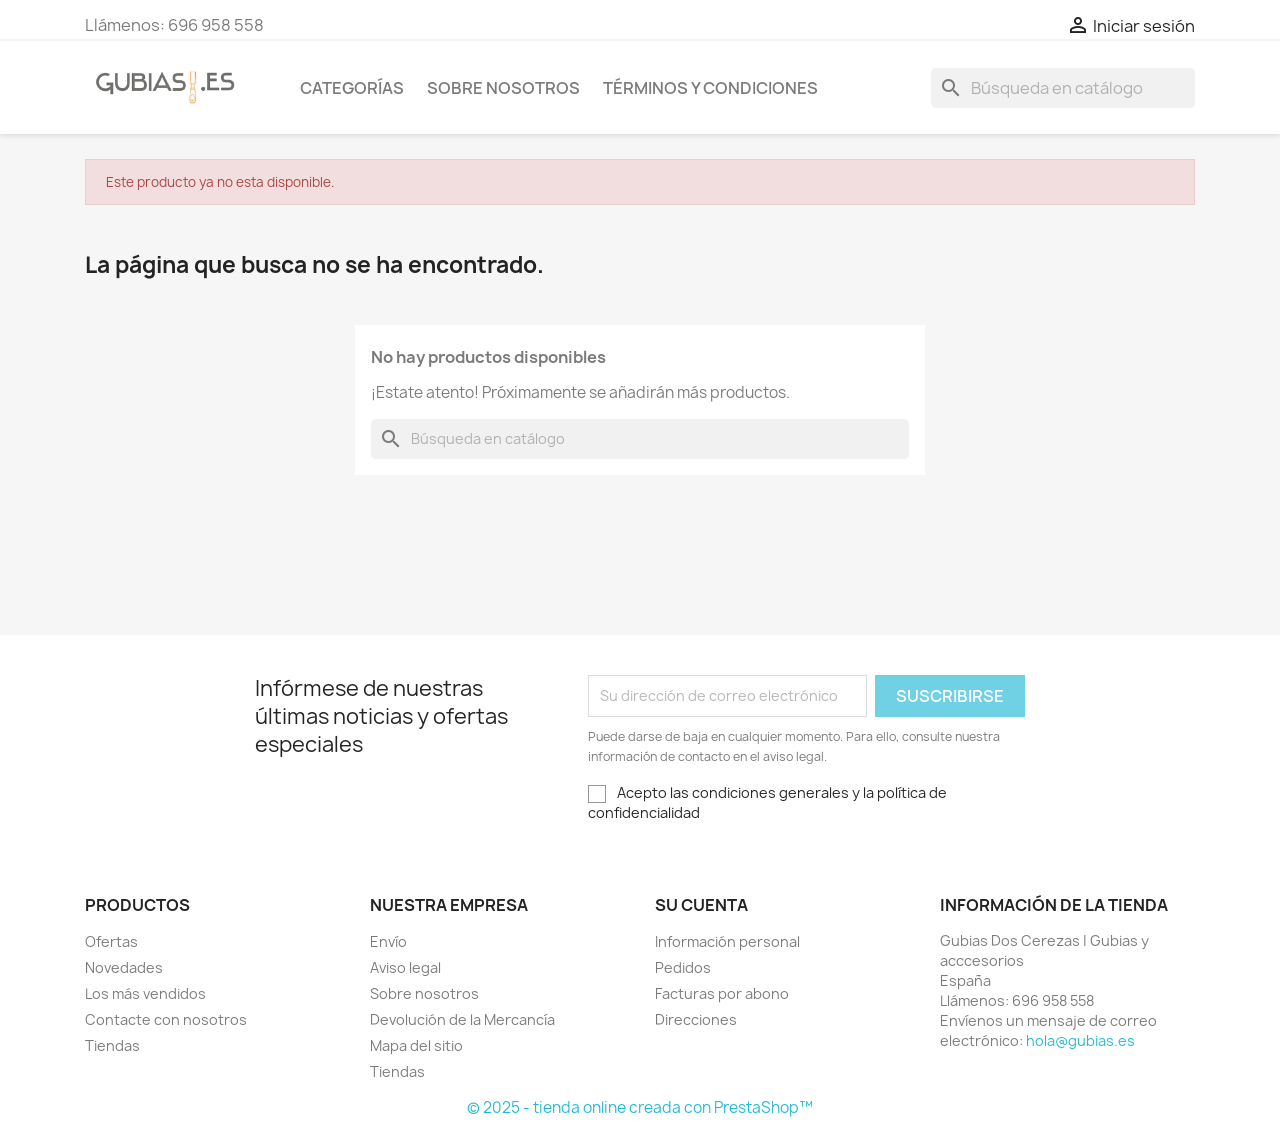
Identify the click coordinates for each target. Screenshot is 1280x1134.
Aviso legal (405, 967)
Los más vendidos (145, 993)
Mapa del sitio (416, 1045)
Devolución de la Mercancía (462, 1019)
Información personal (727, 941)
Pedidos (683, 967)
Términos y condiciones (710, 88)
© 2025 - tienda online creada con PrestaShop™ (640, 1107)
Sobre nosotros (503, 88)
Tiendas (112, 1045)
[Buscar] (1063, 88)
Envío (388, 941)
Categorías (352, 88)
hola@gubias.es (1080, 1040)
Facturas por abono (722, 993)
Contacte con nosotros (166, 1019)
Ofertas (111, 941)
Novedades (124, 967)
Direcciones (696, 1019)
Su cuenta (701, 905)
